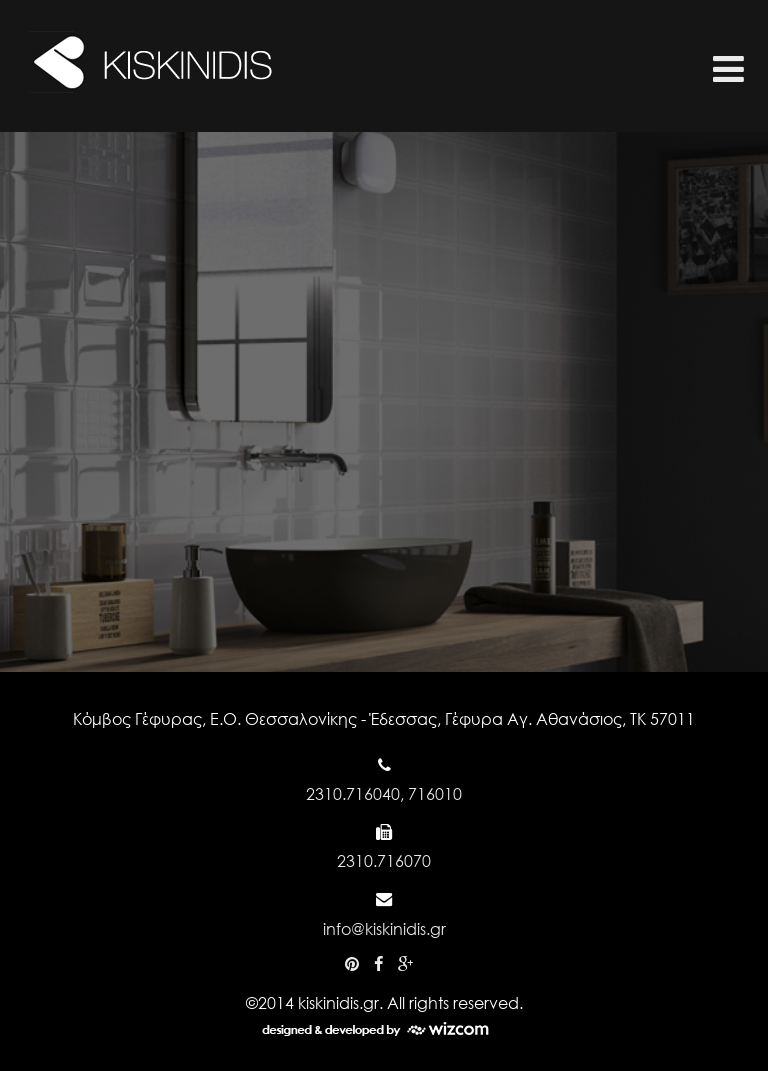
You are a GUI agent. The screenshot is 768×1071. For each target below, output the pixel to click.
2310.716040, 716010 (384, 793)
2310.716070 (384, 860)
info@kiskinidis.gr (384, 928)
